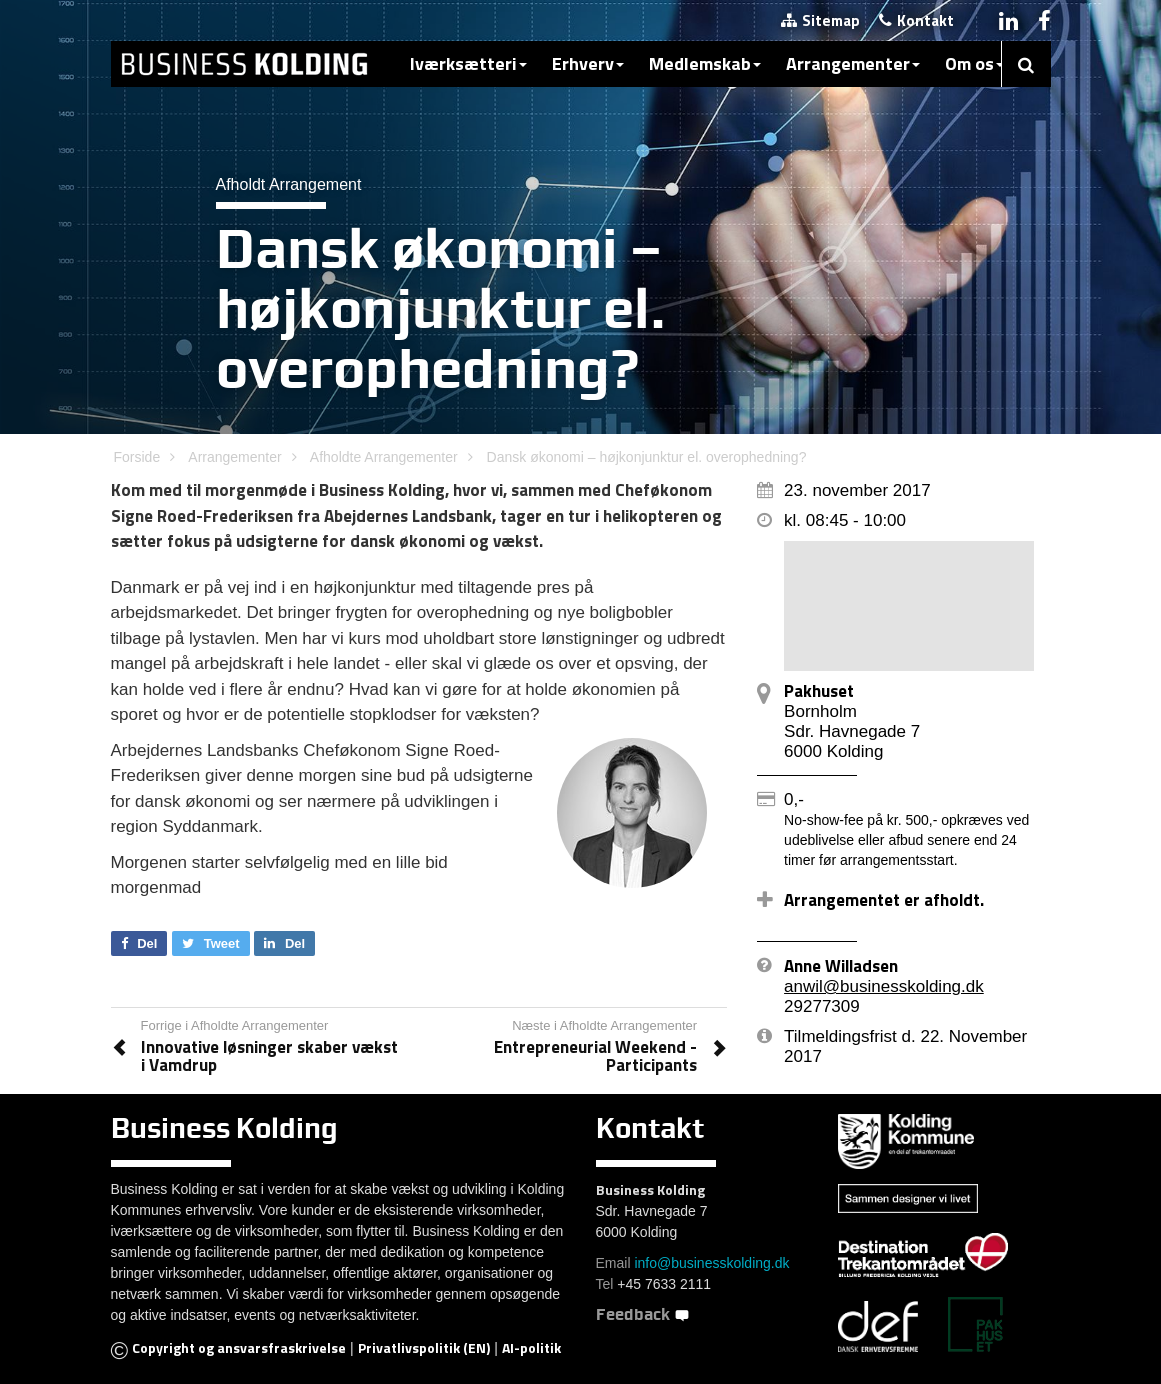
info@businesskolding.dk (711, 1263)
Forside (137, 457)
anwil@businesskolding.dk (884, 986)
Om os (974, 63)
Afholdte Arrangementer (384, 457)
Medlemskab (705, 63)
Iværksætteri (468, 63)
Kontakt (916, 20)
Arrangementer (853, 63)
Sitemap (820, 20)
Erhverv (588, 63)
